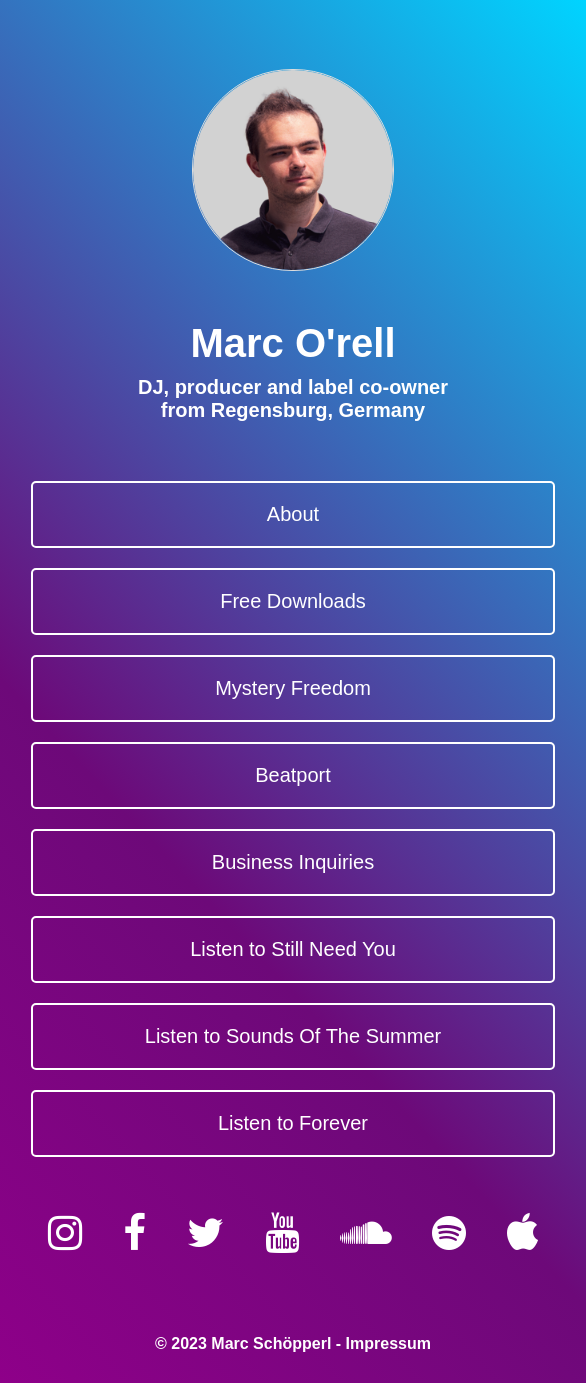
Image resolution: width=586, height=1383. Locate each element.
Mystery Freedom (293, 688)
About (293, 514)
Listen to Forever (293, 1123)
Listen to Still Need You (293, 949)
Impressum (388, 1343)
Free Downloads (293, 601)
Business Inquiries (293, 862)
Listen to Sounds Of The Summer (293, 1036)
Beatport (293, 775)
